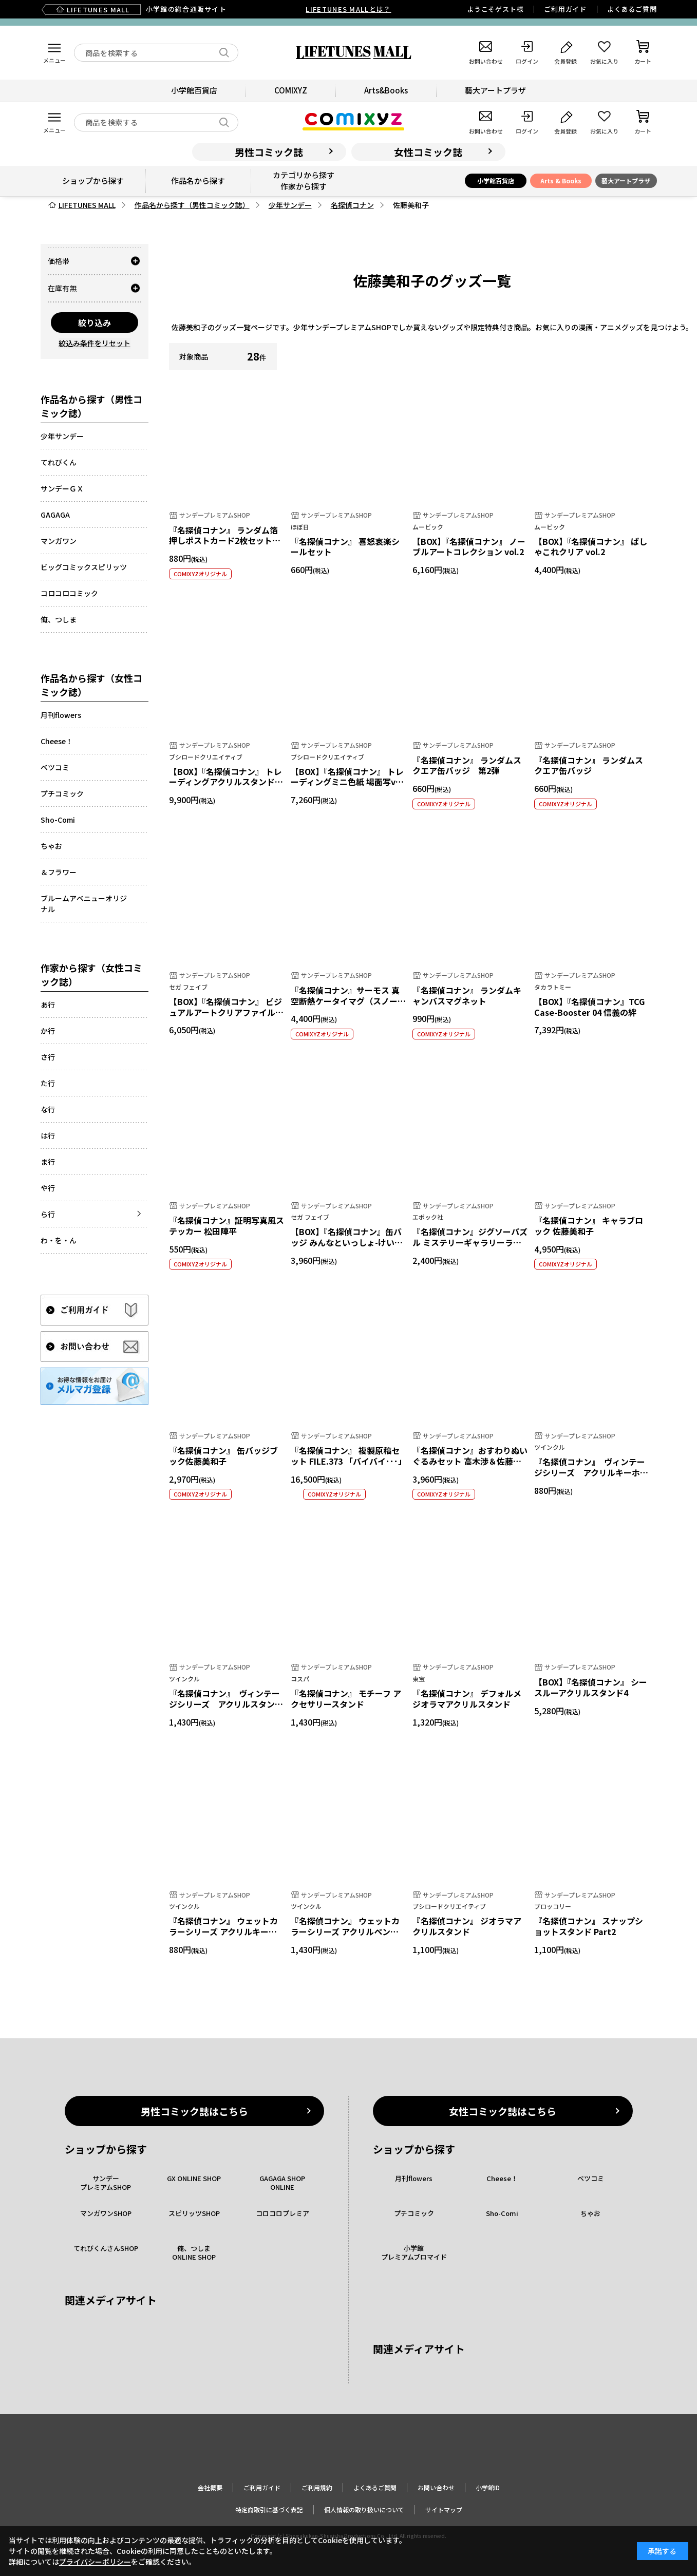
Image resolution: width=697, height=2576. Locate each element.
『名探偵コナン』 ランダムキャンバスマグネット (466, 995)
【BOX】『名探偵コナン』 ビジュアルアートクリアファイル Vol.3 (225, 1012)
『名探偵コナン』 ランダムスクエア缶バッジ (588, 765)
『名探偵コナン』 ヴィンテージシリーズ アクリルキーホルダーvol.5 (591, 1472)
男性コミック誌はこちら (194, 2111)
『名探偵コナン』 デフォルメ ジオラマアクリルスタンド (466, 1698)
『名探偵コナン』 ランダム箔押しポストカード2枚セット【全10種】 (223, 541)
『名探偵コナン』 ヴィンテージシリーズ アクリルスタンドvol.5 (226, 1704)
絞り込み (94, 322)
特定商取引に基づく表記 (269, 2509)
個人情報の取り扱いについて (364, 2509)
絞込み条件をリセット (94, 343)
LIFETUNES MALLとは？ (348, 9)
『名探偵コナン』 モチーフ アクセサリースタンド (346, 1698)
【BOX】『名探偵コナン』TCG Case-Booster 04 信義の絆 (589, 1006)
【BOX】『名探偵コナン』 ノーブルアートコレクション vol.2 (468, 546)
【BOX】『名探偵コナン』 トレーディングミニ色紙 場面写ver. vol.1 (348, 782)
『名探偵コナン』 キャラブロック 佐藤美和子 (588, 1225)
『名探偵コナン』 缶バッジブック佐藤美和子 (223, 1455)
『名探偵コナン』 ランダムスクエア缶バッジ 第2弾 (466, 765)
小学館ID (488, 2487)
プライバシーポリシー (95, 2561)
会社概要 (210, 2487)
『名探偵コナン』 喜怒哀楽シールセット (345, 546)
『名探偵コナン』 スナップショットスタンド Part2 (588, 1926)
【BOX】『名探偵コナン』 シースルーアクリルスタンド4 (590, 1687)
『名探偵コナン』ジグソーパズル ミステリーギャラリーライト (470, 1242)
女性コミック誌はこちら (502, 2111)
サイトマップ (443, 2509)
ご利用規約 (317, 2487)
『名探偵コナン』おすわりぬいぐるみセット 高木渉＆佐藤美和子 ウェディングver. (470, 1461)
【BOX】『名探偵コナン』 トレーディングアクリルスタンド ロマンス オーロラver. (225, 782)
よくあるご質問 (631, 9)
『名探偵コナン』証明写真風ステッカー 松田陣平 (226, 1225)
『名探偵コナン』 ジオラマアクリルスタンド (466, 1926)
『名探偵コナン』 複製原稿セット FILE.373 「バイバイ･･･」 (348, 1455)
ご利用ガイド (565, 9)
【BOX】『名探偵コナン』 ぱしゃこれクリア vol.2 (590, 546)
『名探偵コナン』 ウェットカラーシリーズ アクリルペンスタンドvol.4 (345, 1931)
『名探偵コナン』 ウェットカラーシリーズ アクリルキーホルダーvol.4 (223, 1931)
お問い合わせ (436, 2487)
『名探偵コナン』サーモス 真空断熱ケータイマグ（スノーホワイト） (348, 1001)
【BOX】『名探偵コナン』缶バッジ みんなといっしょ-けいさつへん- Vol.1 (347, 1242)
